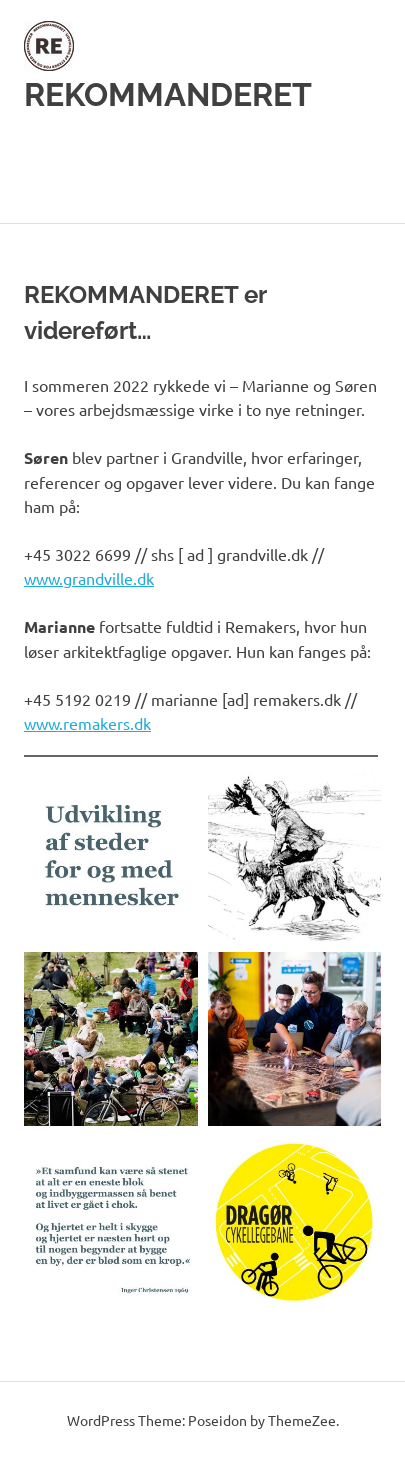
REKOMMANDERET (168, 94)
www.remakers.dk (87, 723)
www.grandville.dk (89, 578)
